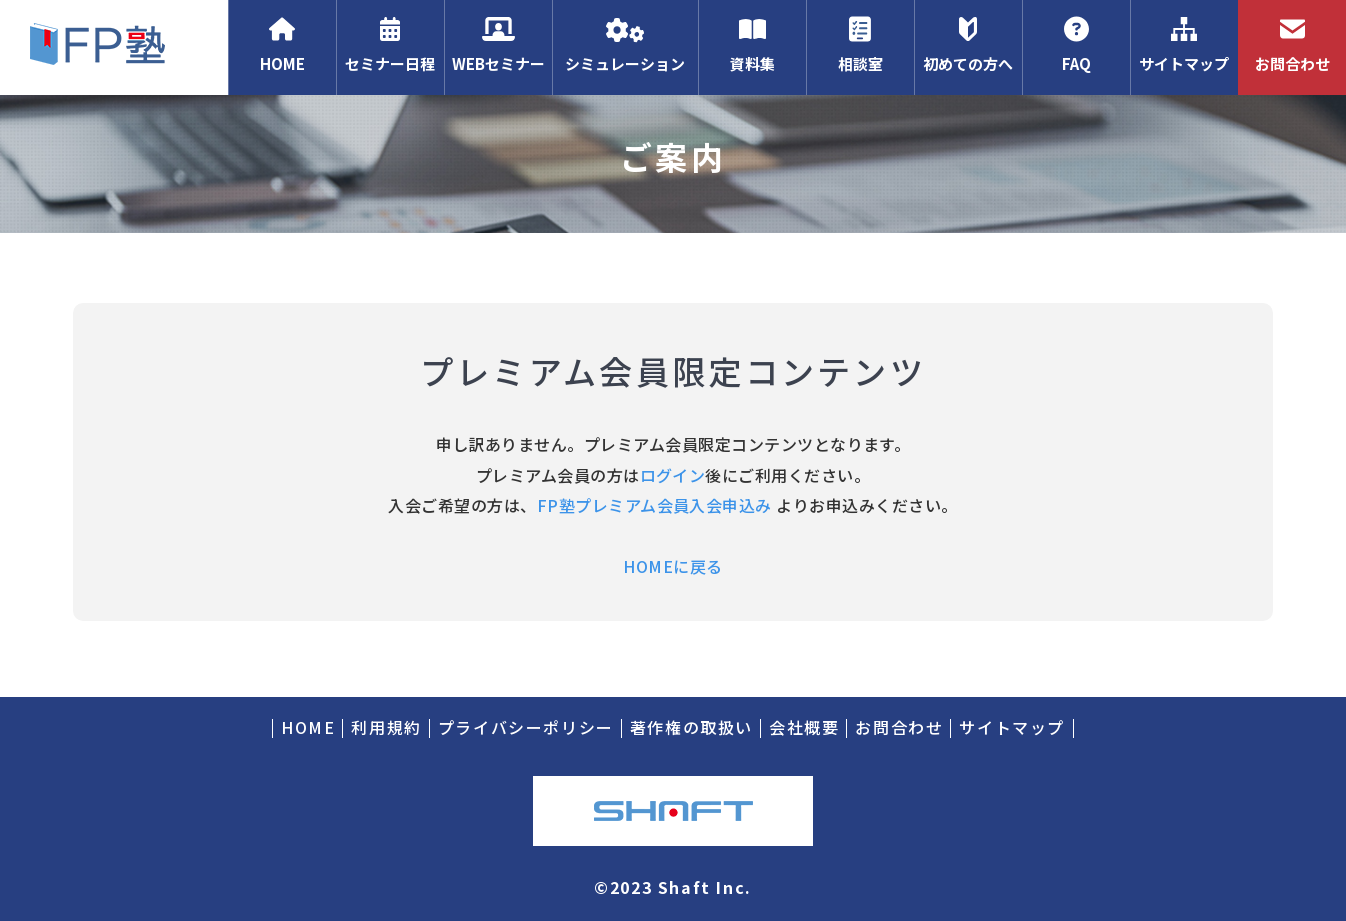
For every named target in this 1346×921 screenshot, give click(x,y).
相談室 (860, 45)
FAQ (1076, 45)
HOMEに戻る (672, 566)
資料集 (752, 45)
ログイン (673, 475)
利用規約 (386, 727)
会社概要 (804, 727)
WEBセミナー (498, 45)
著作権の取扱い (691, 727)
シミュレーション (625, 45)
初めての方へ (968, 45)
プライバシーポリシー (526, 727)
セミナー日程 (390, 45)
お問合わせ (1292, 45)
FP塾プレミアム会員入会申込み (654, 505)
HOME (282, 45)
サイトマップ (1184, 45)
